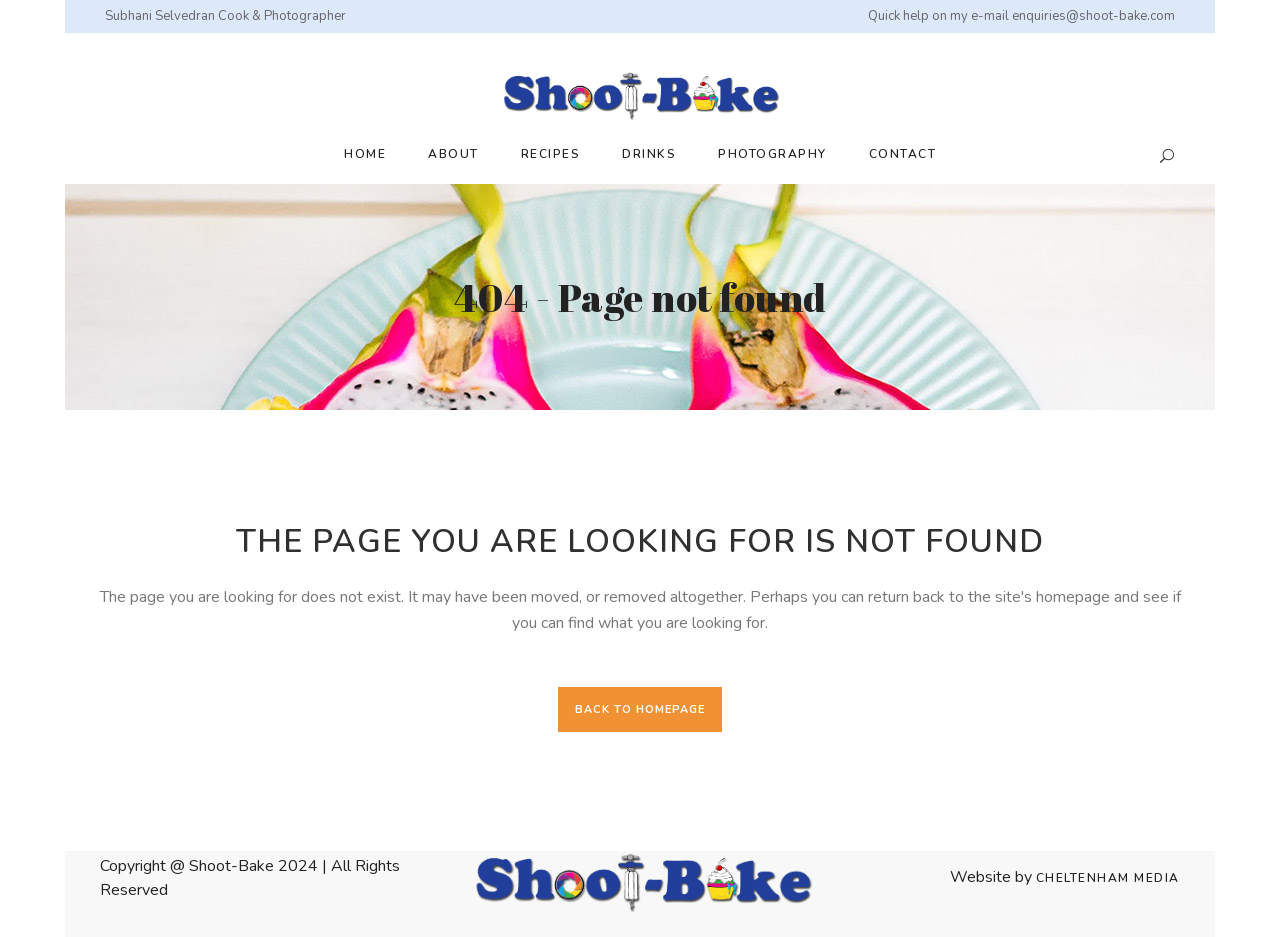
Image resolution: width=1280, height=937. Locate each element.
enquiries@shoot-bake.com (1093, 16)
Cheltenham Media (1108, 878)
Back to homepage (640, 709)
